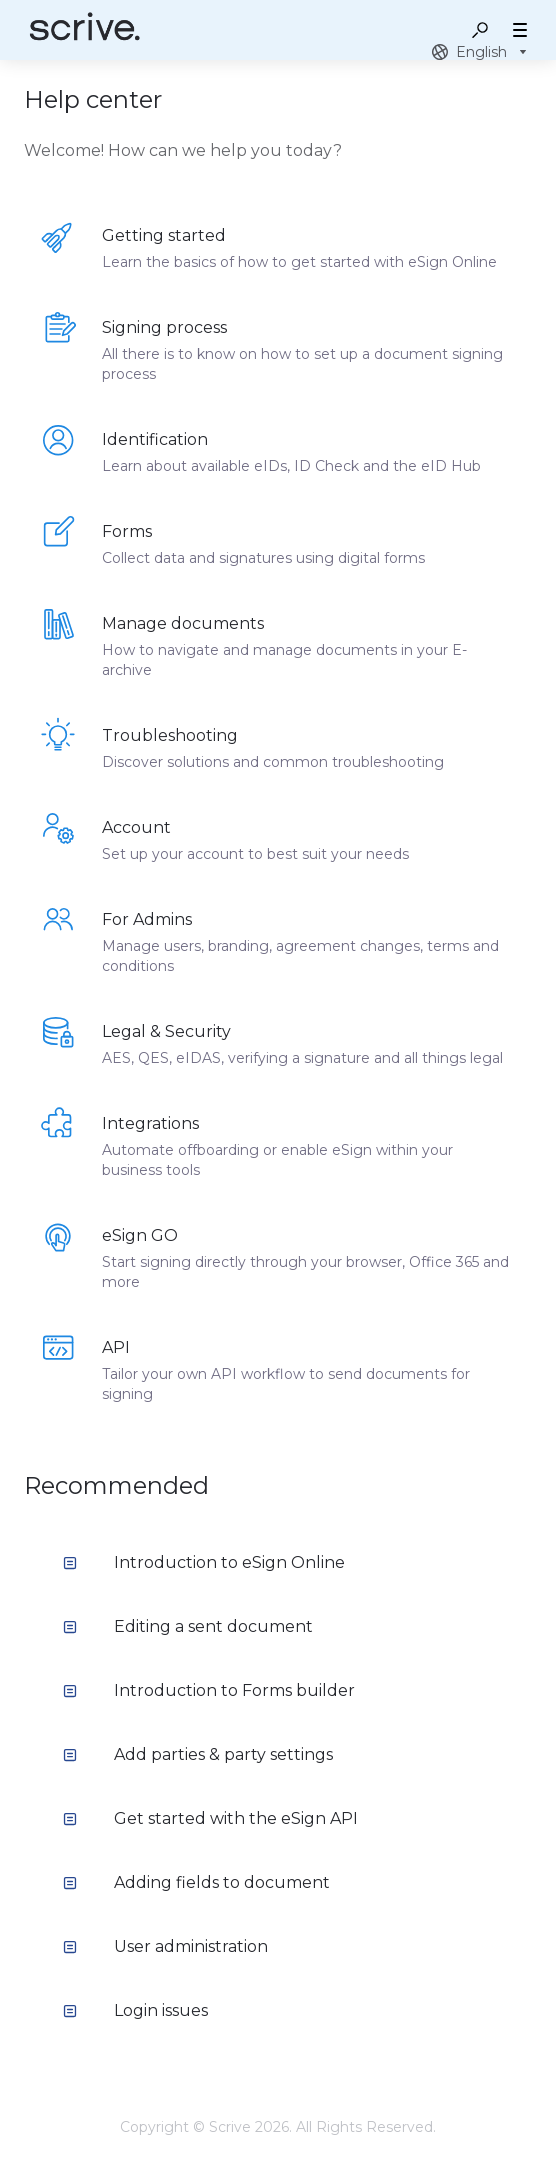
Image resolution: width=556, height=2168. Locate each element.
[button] (480, 30)
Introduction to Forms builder (209, 1690)
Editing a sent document (188, 1626)
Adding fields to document (196, 1882)
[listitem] (278, 248)
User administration (165, 1946)
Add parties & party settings (198, 1754)
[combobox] (481, 52)
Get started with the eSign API (210, 1818)
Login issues (135, 2010)
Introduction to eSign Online (204, 1562)
